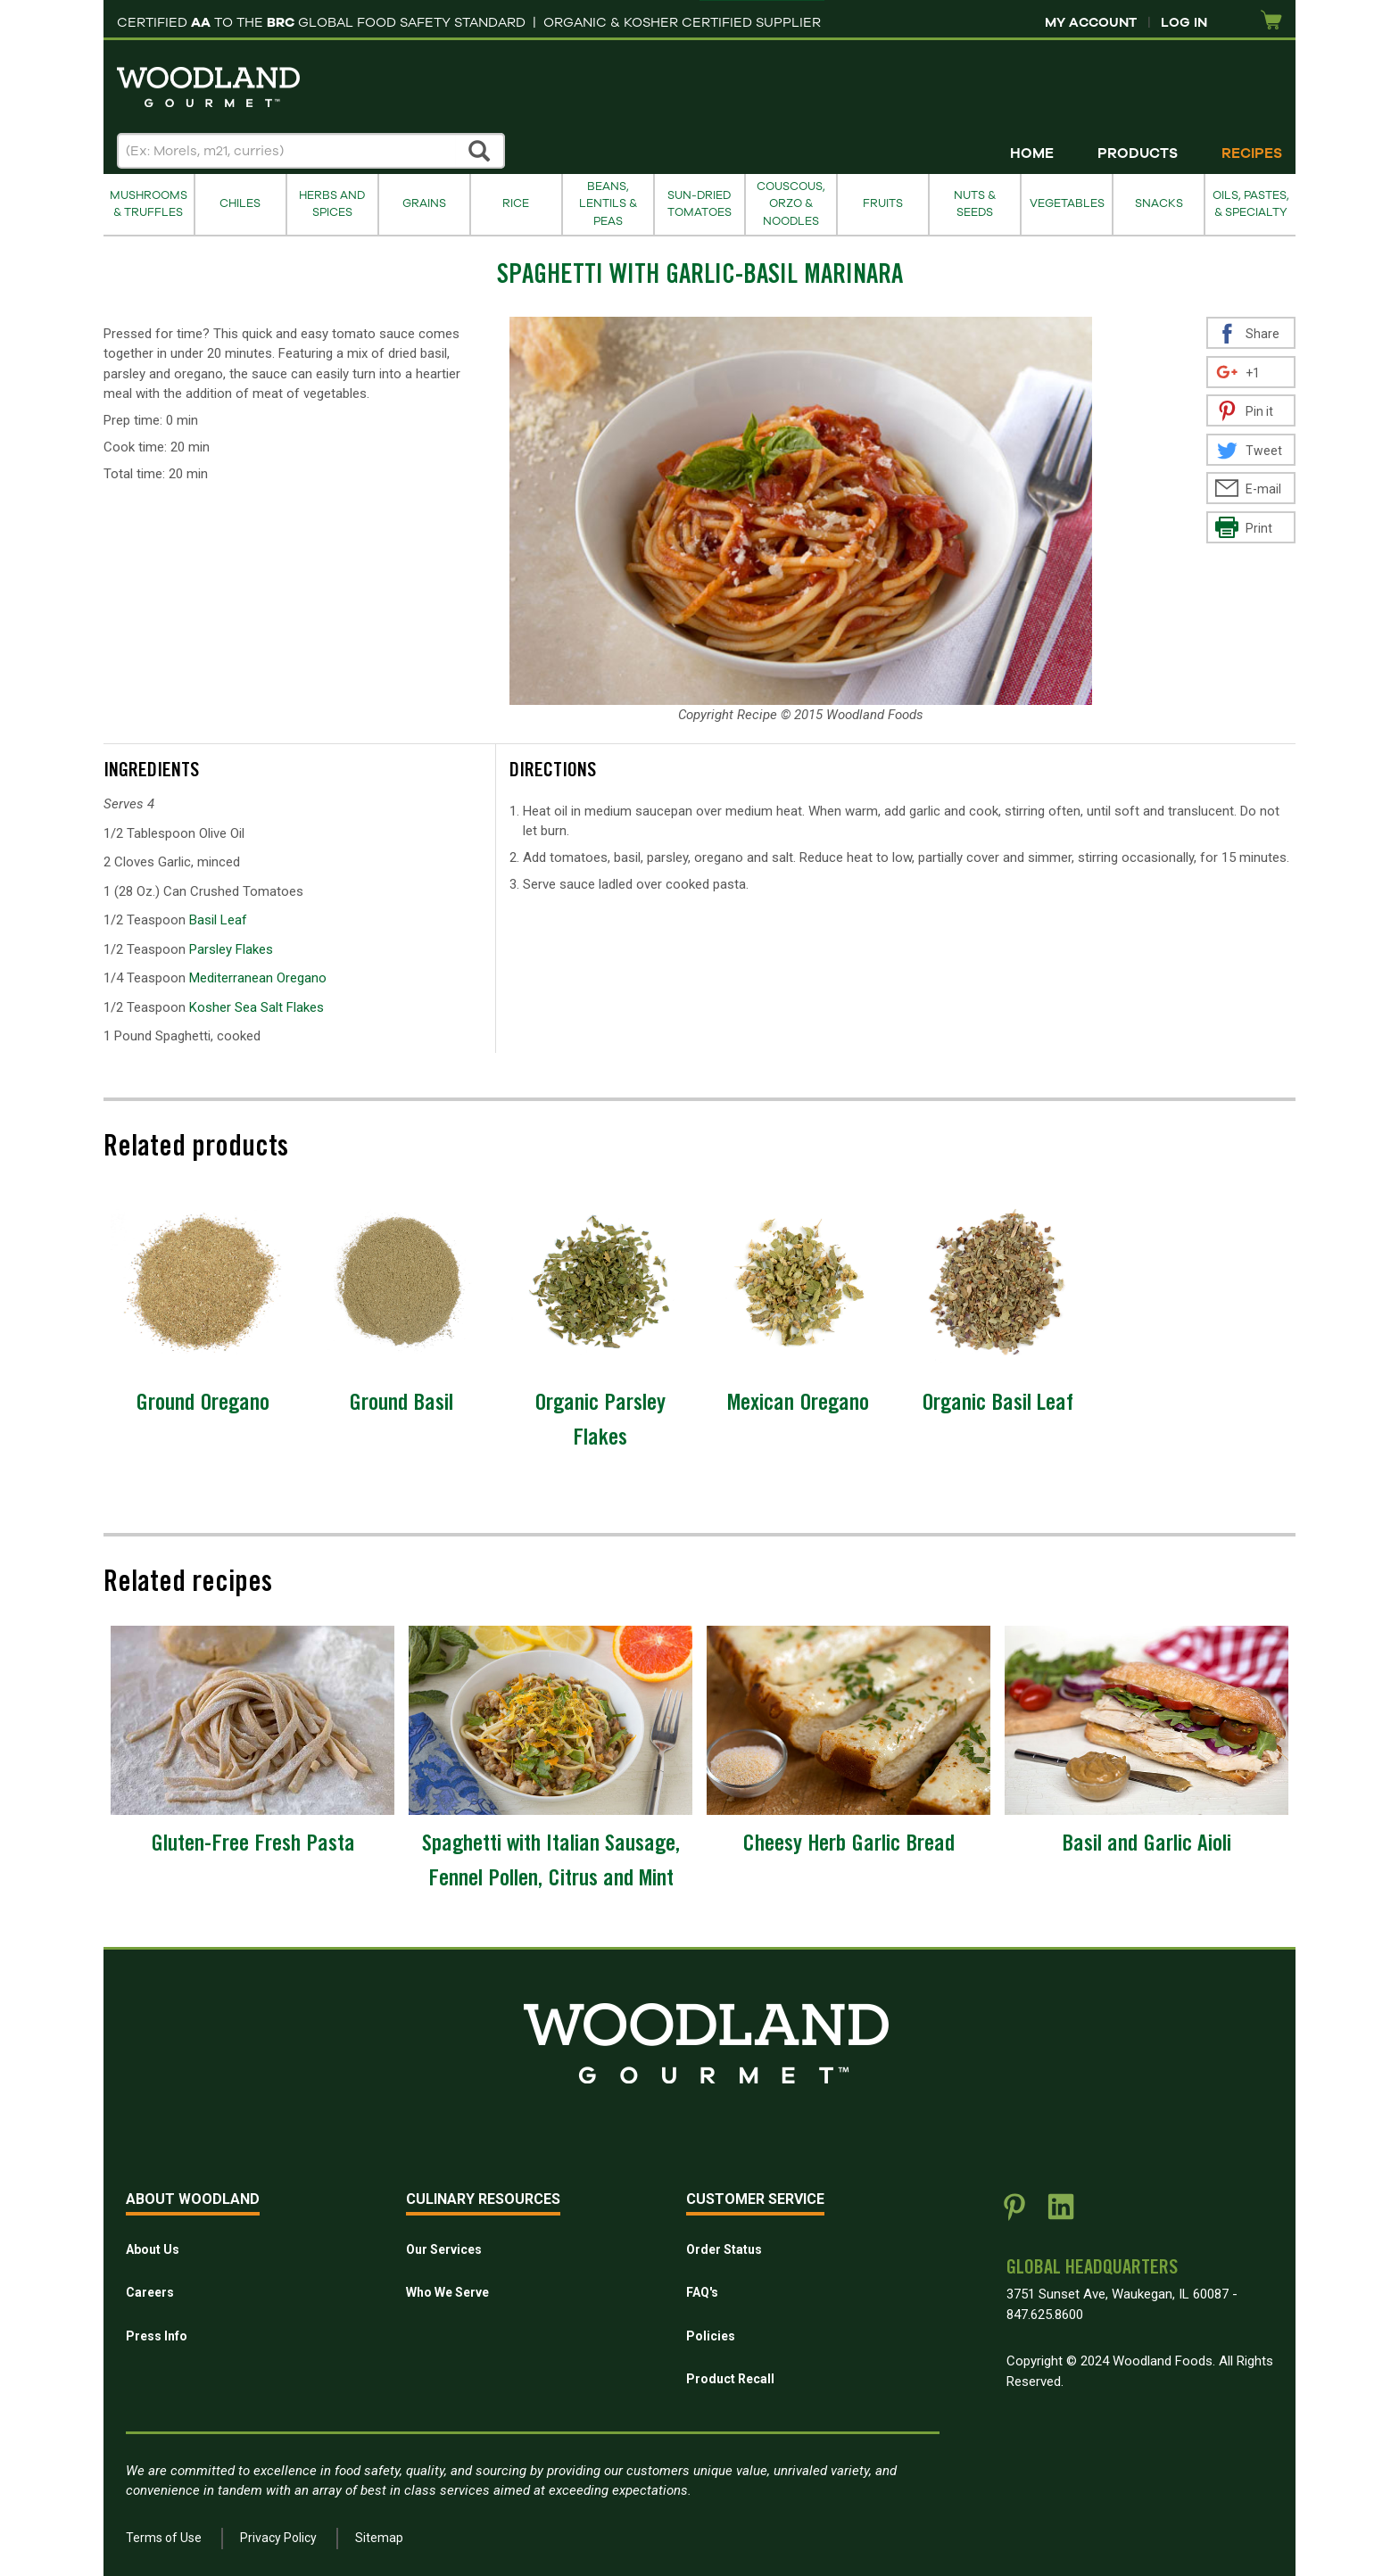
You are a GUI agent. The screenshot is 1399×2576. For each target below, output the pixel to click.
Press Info (156, 2336)
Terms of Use (164, 2537)
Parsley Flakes (231, 949)
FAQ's (702, 2292)
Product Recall (730, 2379)
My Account (1091, 22)
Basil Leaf (218, 920)
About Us (152, 2249)
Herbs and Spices (332, 203)
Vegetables (1067, 203)
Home (1032, 153)
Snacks (1159, 203)
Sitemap (379, 2537)
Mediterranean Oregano (258, 978)
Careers (150, 2292)
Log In (1184, 22)
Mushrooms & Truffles (148, 203)
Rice (515, 203)
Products (1137, 153)
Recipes (1251, 153)
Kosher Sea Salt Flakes (256, 1007)
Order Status (724, 2249)
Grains (424, 203)
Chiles (240, 203)
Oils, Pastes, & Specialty (1251, 203)
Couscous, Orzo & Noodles (791, 203)
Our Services (444, 2249)
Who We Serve (447, 2292)
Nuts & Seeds (975, 203)
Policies (710, 2336)
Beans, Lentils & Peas (608, 203)
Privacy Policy (278, 2537)
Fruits (883, 203)
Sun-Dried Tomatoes (699, 203)
